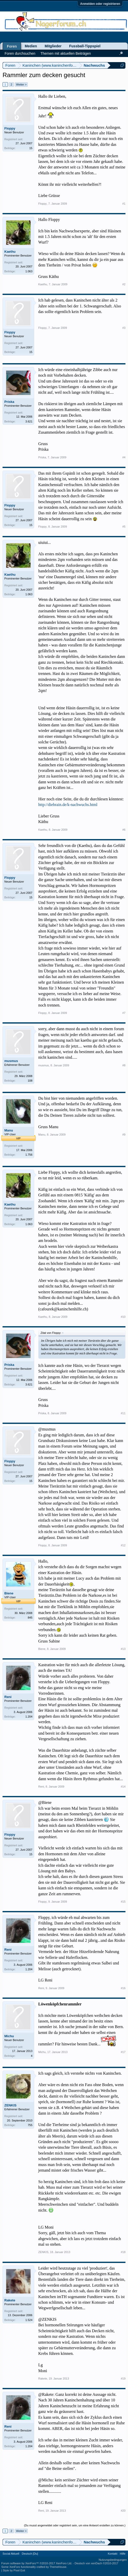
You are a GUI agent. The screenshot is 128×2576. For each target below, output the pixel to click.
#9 (123, 1134)
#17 (123, 2052)
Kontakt (112, 2553)
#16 (123, 1988)
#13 (123, 1648)
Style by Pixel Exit (14, 2570)
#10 (123, 1316)
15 (30, 148)
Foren (12, 46)
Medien (31, 46)
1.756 (28, 1154)
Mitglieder (53, 46)
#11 (123, 1413)
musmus (11, 1061)
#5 (123, 526)
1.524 (28, 2320)
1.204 (28, 1716)
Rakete (9, 2300)
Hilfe (122, 2553)
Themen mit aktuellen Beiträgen (66, 53)
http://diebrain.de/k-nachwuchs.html (67, 804)
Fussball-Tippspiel (84, 46)
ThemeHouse (57, 2566)
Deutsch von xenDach (96, 2563)
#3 (123, 327)
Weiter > (21, 84)
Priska (9, 402)
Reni (7, 1697)
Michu (9, 2036)
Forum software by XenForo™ (36, 2563)
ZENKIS (10, 2105)
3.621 (28, 421)
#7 (123, 1012)
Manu (8, 1130)
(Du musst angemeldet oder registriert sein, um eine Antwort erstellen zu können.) (74, 2525)
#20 (123, 2510)
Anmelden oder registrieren (100, 4)
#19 (123, 2378)
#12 (123, 1545)
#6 (123, 829)
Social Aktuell (11, 2553)
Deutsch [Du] (30, 2553)
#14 (123, 1786)
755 (30, 2125)
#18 (123, 2252)
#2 (123, 284)
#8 (123, 1065)
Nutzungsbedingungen (113, 2559)
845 (30, 1617)
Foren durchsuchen (20, 53)
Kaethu (10, 251)
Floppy (9, 128)
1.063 (28, 271)
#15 (123, 1901)
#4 (123, 457)
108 (30, 1080)
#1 (123, 203)
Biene (8, 1593)
